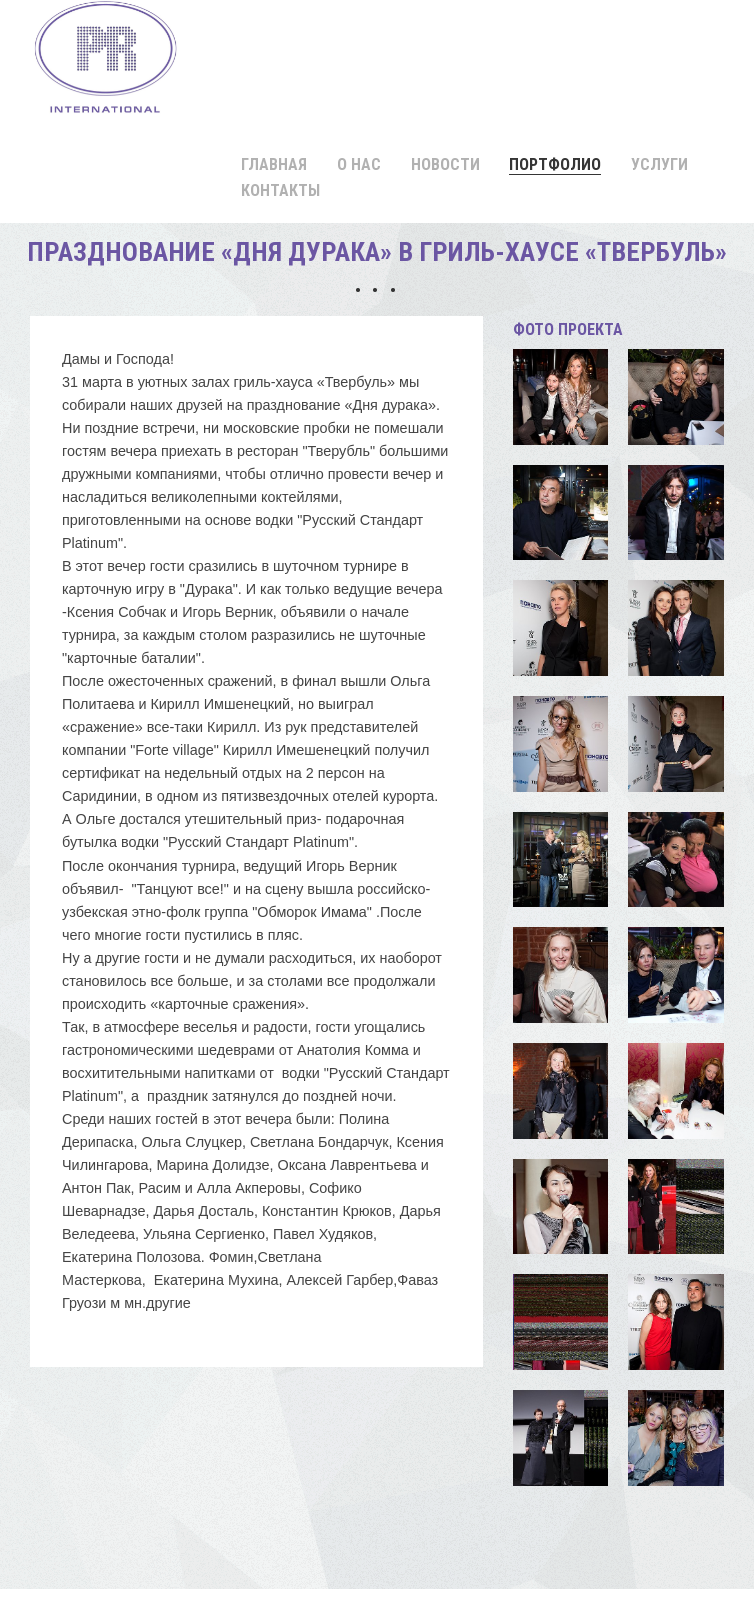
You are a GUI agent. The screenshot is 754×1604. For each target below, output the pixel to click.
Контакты (280, 190)
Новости (445, 164)
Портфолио (555, 164)
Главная (274, 164)
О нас (359, 164)
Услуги (659, 164)
